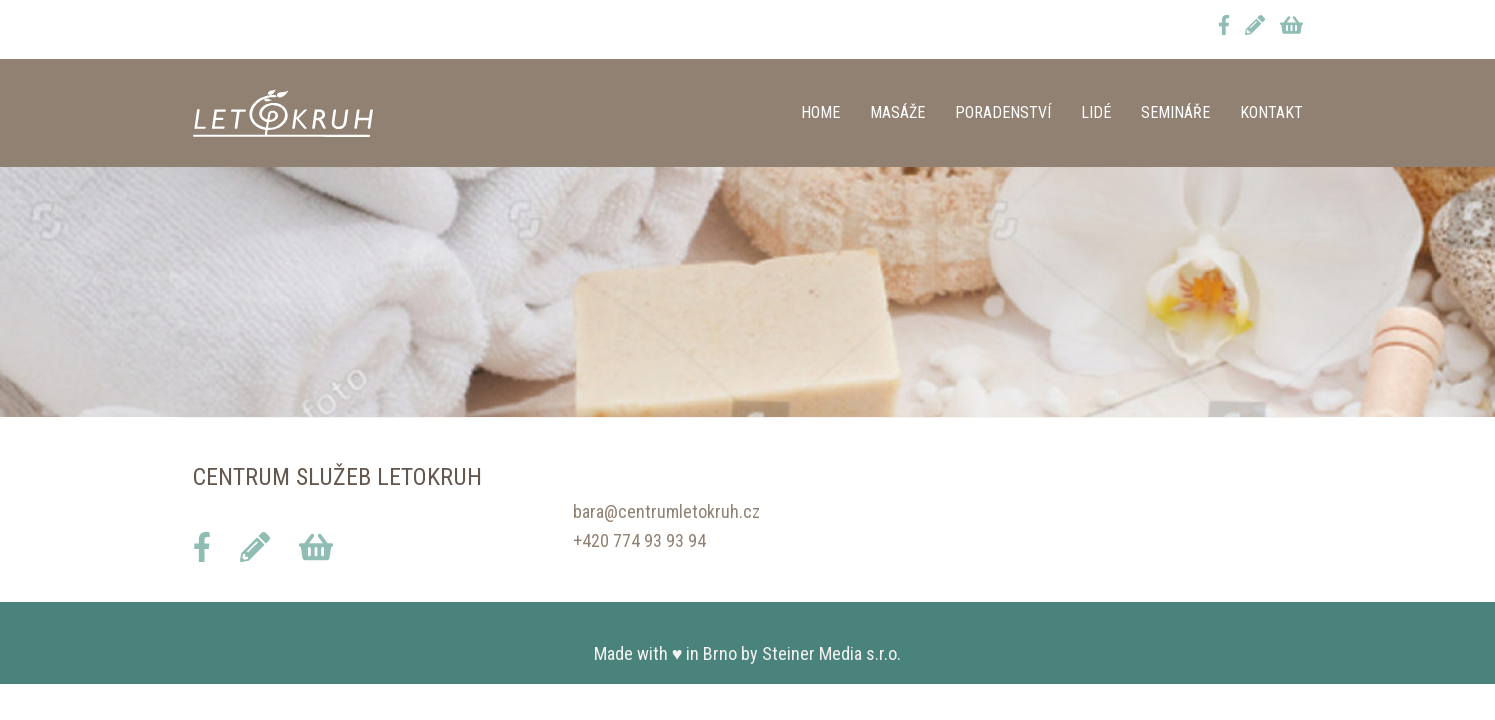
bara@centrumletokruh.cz (666, 511)
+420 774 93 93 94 (639, 540)
